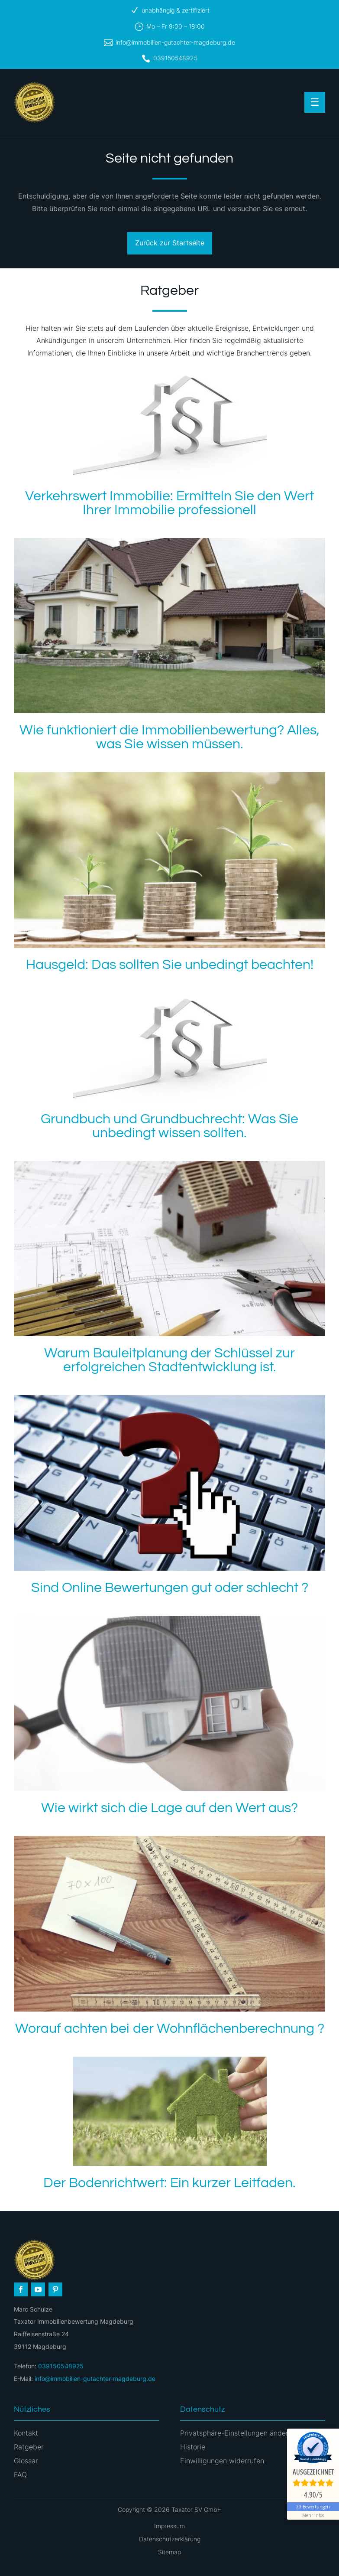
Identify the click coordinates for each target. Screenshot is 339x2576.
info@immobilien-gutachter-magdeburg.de (175, 42)
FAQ (20, 2474)
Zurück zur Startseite (169, 242)
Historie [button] (192, 2446)
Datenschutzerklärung (169, 2539)
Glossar (26, 2460)
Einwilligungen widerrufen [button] (222, 2460)
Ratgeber (29, 2446)
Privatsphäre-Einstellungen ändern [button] (236, 2433)
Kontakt (26, 2433)
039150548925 (175, 58)
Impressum (169, 2526)
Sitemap (169, 2552)
